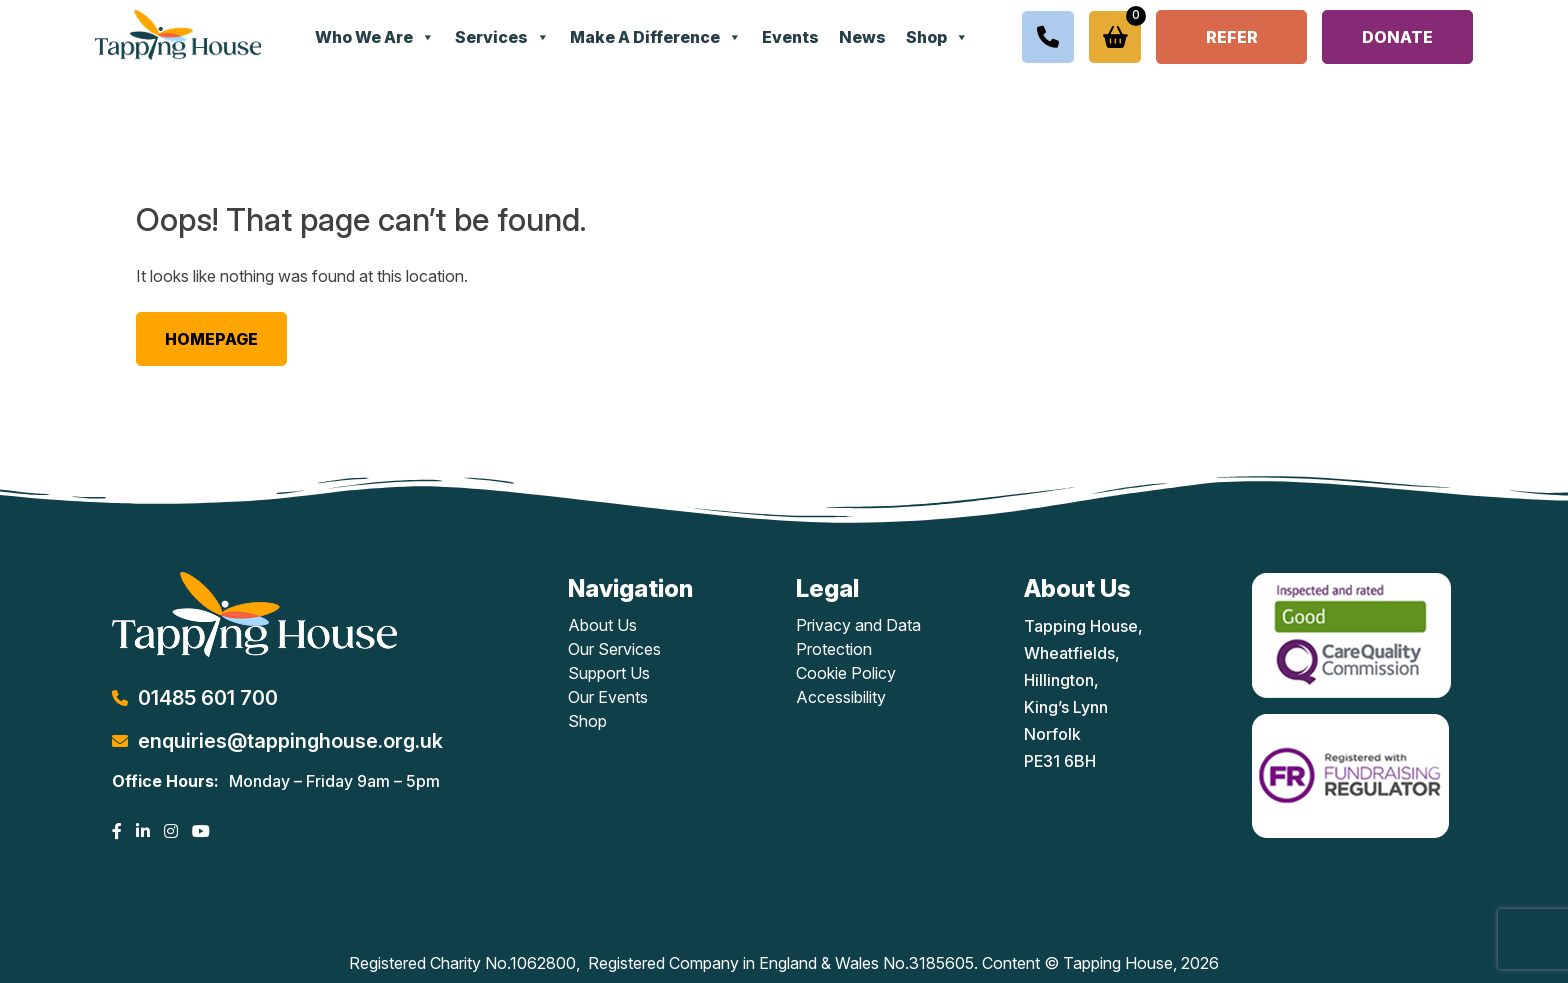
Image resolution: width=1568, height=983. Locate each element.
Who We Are (375, 37)
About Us (602, 625)
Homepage (211, 339)
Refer (1232, 37)
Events (790, 37)
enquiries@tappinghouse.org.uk (290, 741)
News (862, 37)
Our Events (608, 697)
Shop (937, 37)
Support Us (609, 673)
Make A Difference (656, 37)
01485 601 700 (208, 698)
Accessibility (841, 697)
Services (502, 37)
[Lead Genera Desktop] (178, 33)
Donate (1397, 37)
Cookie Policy (846, 673)
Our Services (614, 649)
